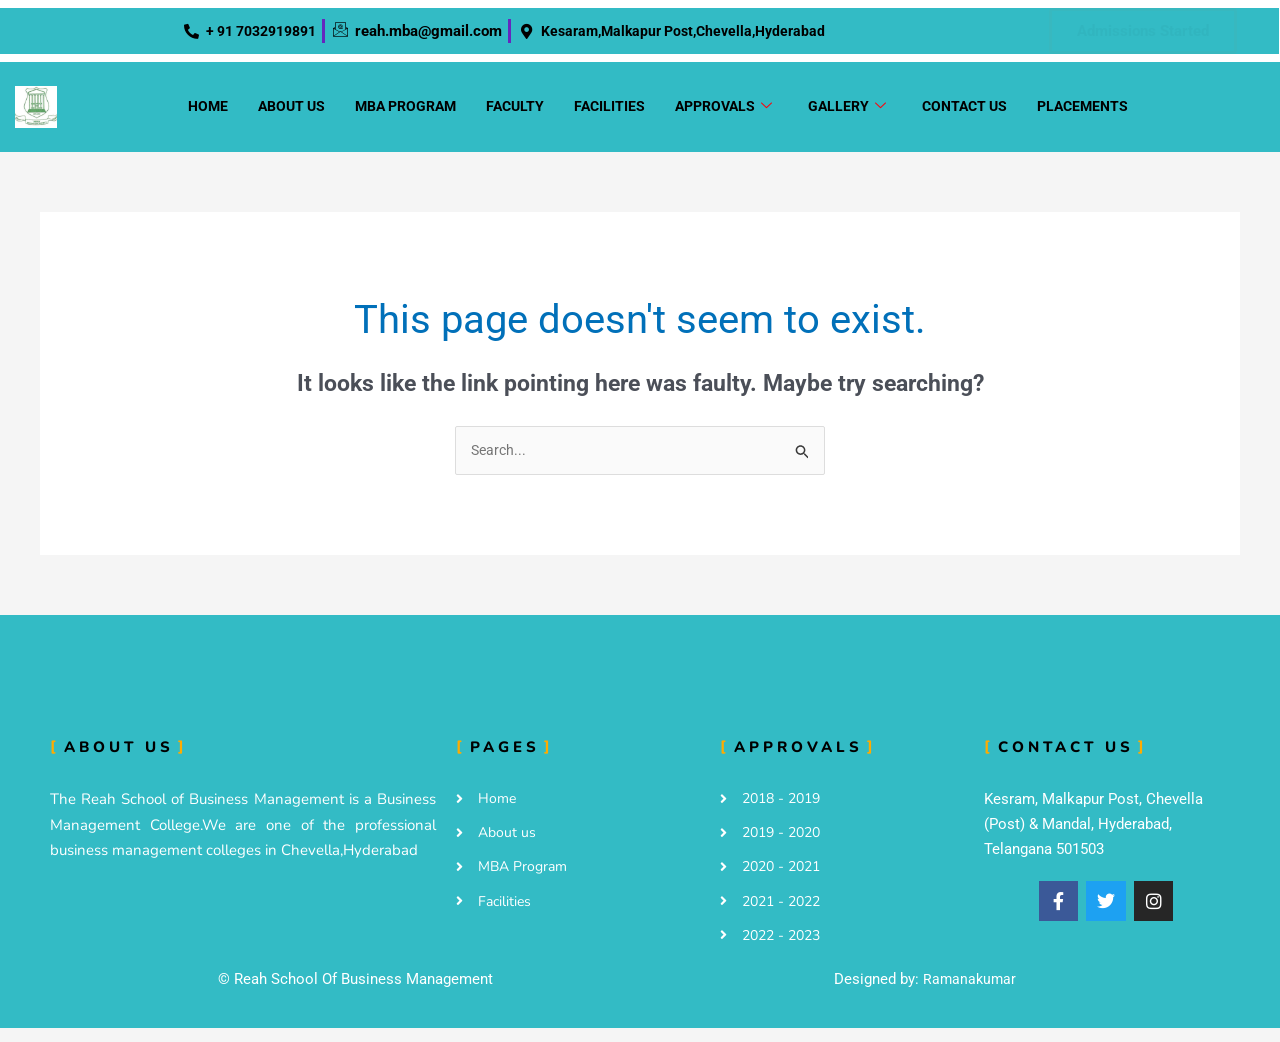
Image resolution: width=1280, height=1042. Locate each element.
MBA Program (405, 112)
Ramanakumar (970, 993)
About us (291, 112)
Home (208, 112)
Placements (1082, 112)
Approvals (723, 112)
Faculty (515, 112)
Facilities (609, 112)
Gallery (847, 112)
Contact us (964, 112)
